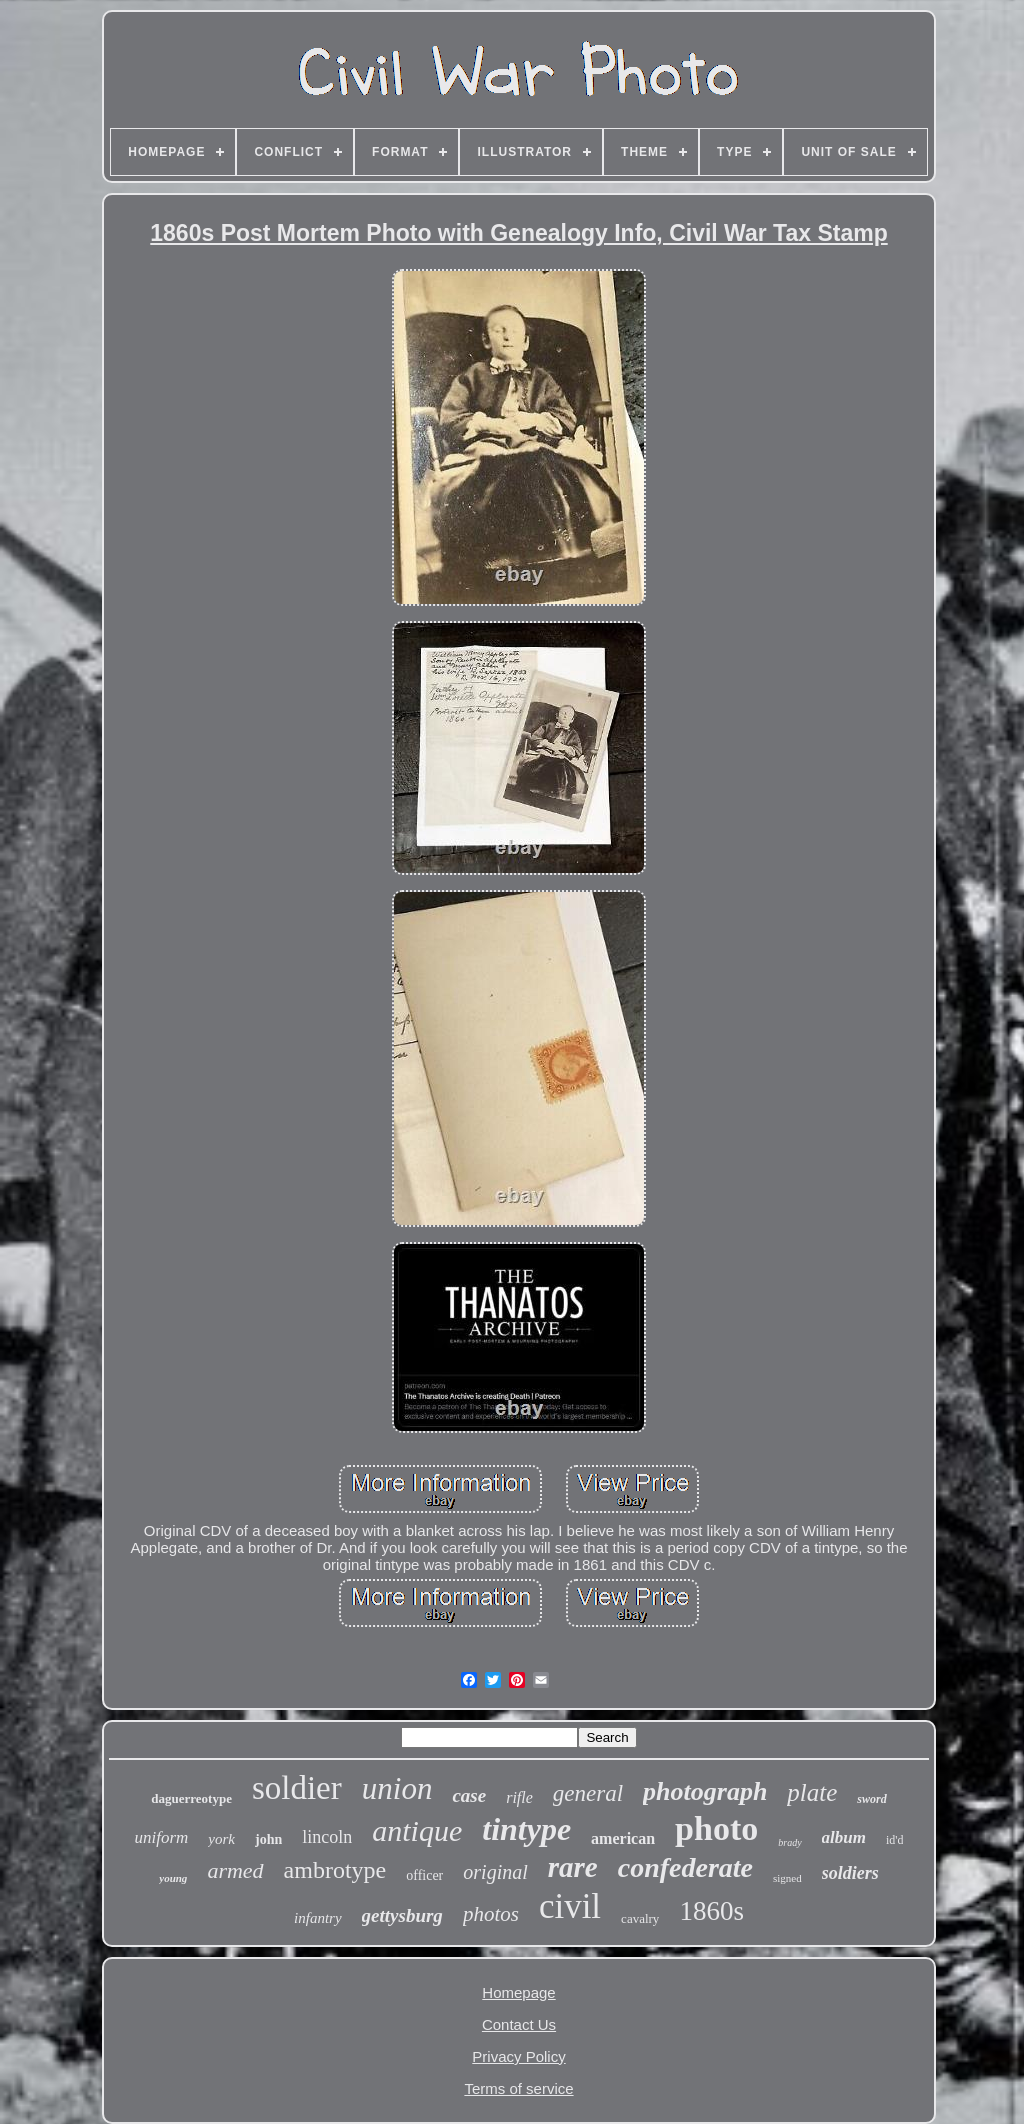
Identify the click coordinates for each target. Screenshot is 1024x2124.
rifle (519, 1797)
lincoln (327, 1837)
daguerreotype (191, 1798)
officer (424, 1875)
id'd (895, 1840)
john (268, 1839)
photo (716, 1828)
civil (570, 1906)
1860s (711, 1911)
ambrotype (335, 1870)
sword (871, 1799)
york (221, 1839)
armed (235, 1870)
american (623, 1838)
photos (491, 1914)
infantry (318, 1918)
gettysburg (402, 1915)
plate (812, 1792)
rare (573, 1867)
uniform (162, 1837)
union (397, 1788)
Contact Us (519, 2024)
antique (417, 1830)
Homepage (518, 1992)
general (588, 1793)
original (495, 1872)
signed (787, 1878)
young (173, 1878)
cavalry (640, 1918)
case (469, 1795)
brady (789, 1842)
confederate (685, 1867)
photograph (705, 1791)
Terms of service (518, 2088)
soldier (297, 1788)
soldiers (850, 1873)
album (844, 1837)
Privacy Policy (518, 2056)
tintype (526, 1829)
